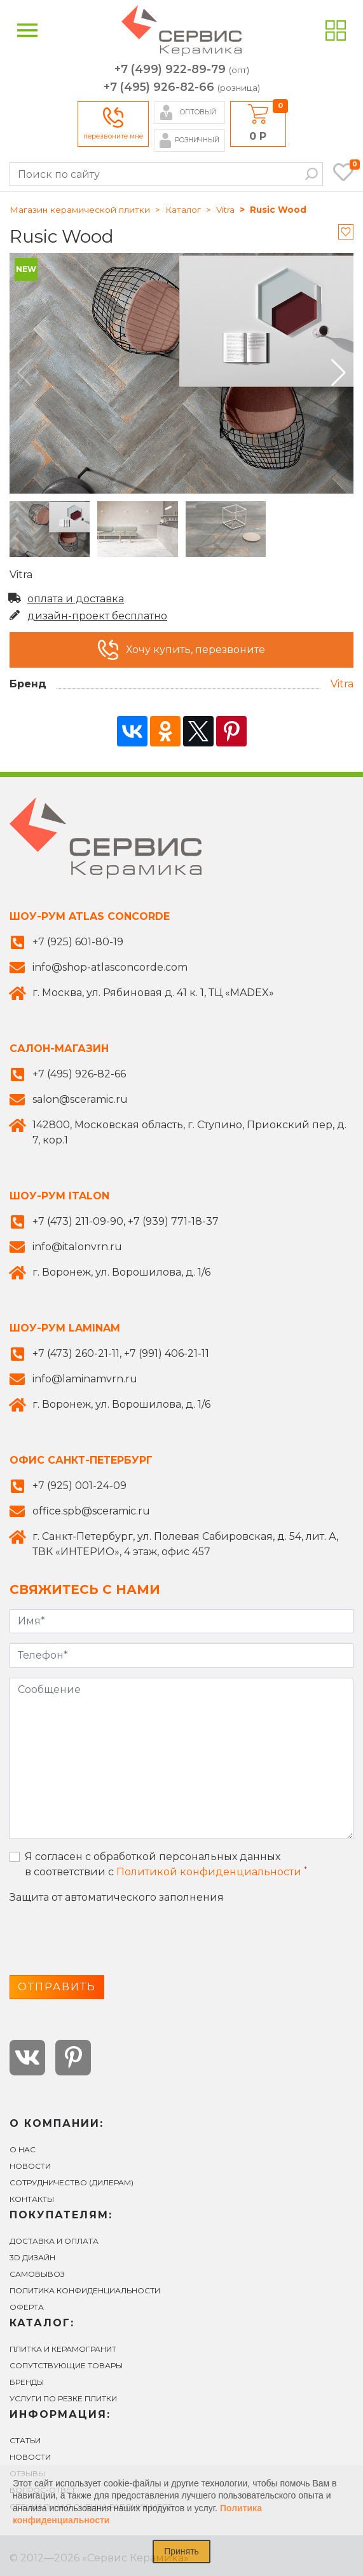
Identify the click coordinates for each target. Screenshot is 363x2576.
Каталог (183, 210)
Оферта (27, 2307)
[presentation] (106, 1940)
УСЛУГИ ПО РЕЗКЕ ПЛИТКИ (63, 2398)
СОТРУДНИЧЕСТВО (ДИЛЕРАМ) (72, 2182)
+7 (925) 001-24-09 (79, 1486)
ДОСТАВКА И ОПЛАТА (54, 2241)
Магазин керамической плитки (80, 210)
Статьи (25, 2440)
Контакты (32, 2199)
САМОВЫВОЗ (37, 2274)
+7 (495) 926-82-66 (182, 87)
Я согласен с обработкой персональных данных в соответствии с (166, 1864)
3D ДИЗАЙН (32, 2257)
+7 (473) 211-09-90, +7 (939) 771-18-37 (125, 1221)
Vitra (225, 210)
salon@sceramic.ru (80, 1099)
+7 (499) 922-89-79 (181, 70)
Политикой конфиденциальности (208, 1872)
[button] (338, 373)
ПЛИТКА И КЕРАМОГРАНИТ (63, 2349)
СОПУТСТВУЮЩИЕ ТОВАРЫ (66, 2365)
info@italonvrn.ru (77, 1247)
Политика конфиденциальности (85, 2290)
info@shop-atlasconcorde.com (110, 967)
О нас (23, 2149)
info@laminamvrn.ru (84, 1379)
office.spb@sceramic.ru (91, 1511)
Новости (30, 2166)
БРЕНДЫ (27, 2382)
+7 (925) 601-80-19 (77, 942)
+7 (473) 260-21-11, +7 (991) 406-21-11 (120, 1353)
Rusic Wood (278, 210)
